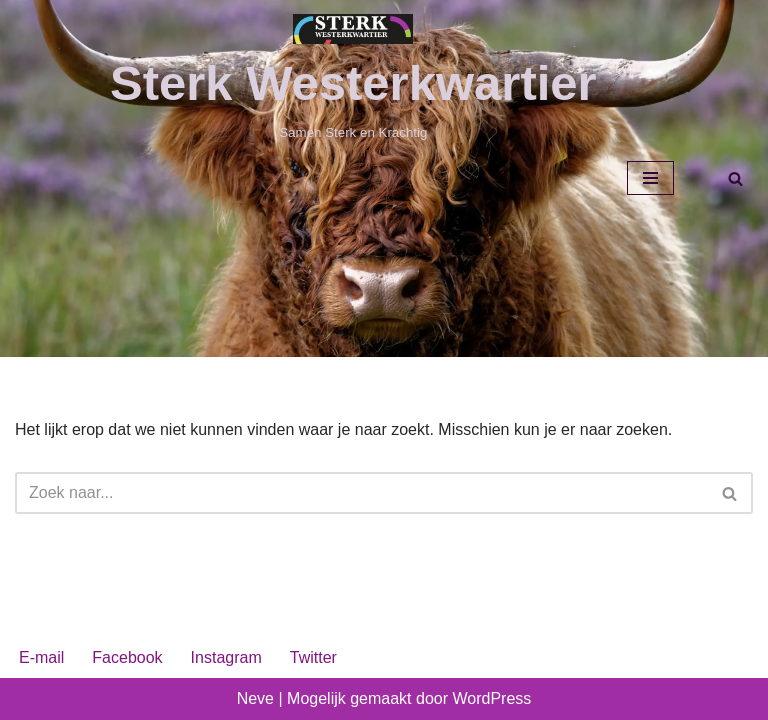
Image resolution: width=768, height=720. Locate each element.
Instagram (226, 657)
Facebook (127, 657)
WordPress (491, 698)
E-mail (41, 657)
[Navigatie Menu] (650, 178)
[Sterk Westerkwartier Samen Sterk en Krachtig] (353, 79)
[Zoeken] (735, 178)
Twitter (313, 657)
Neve (255, 698)
